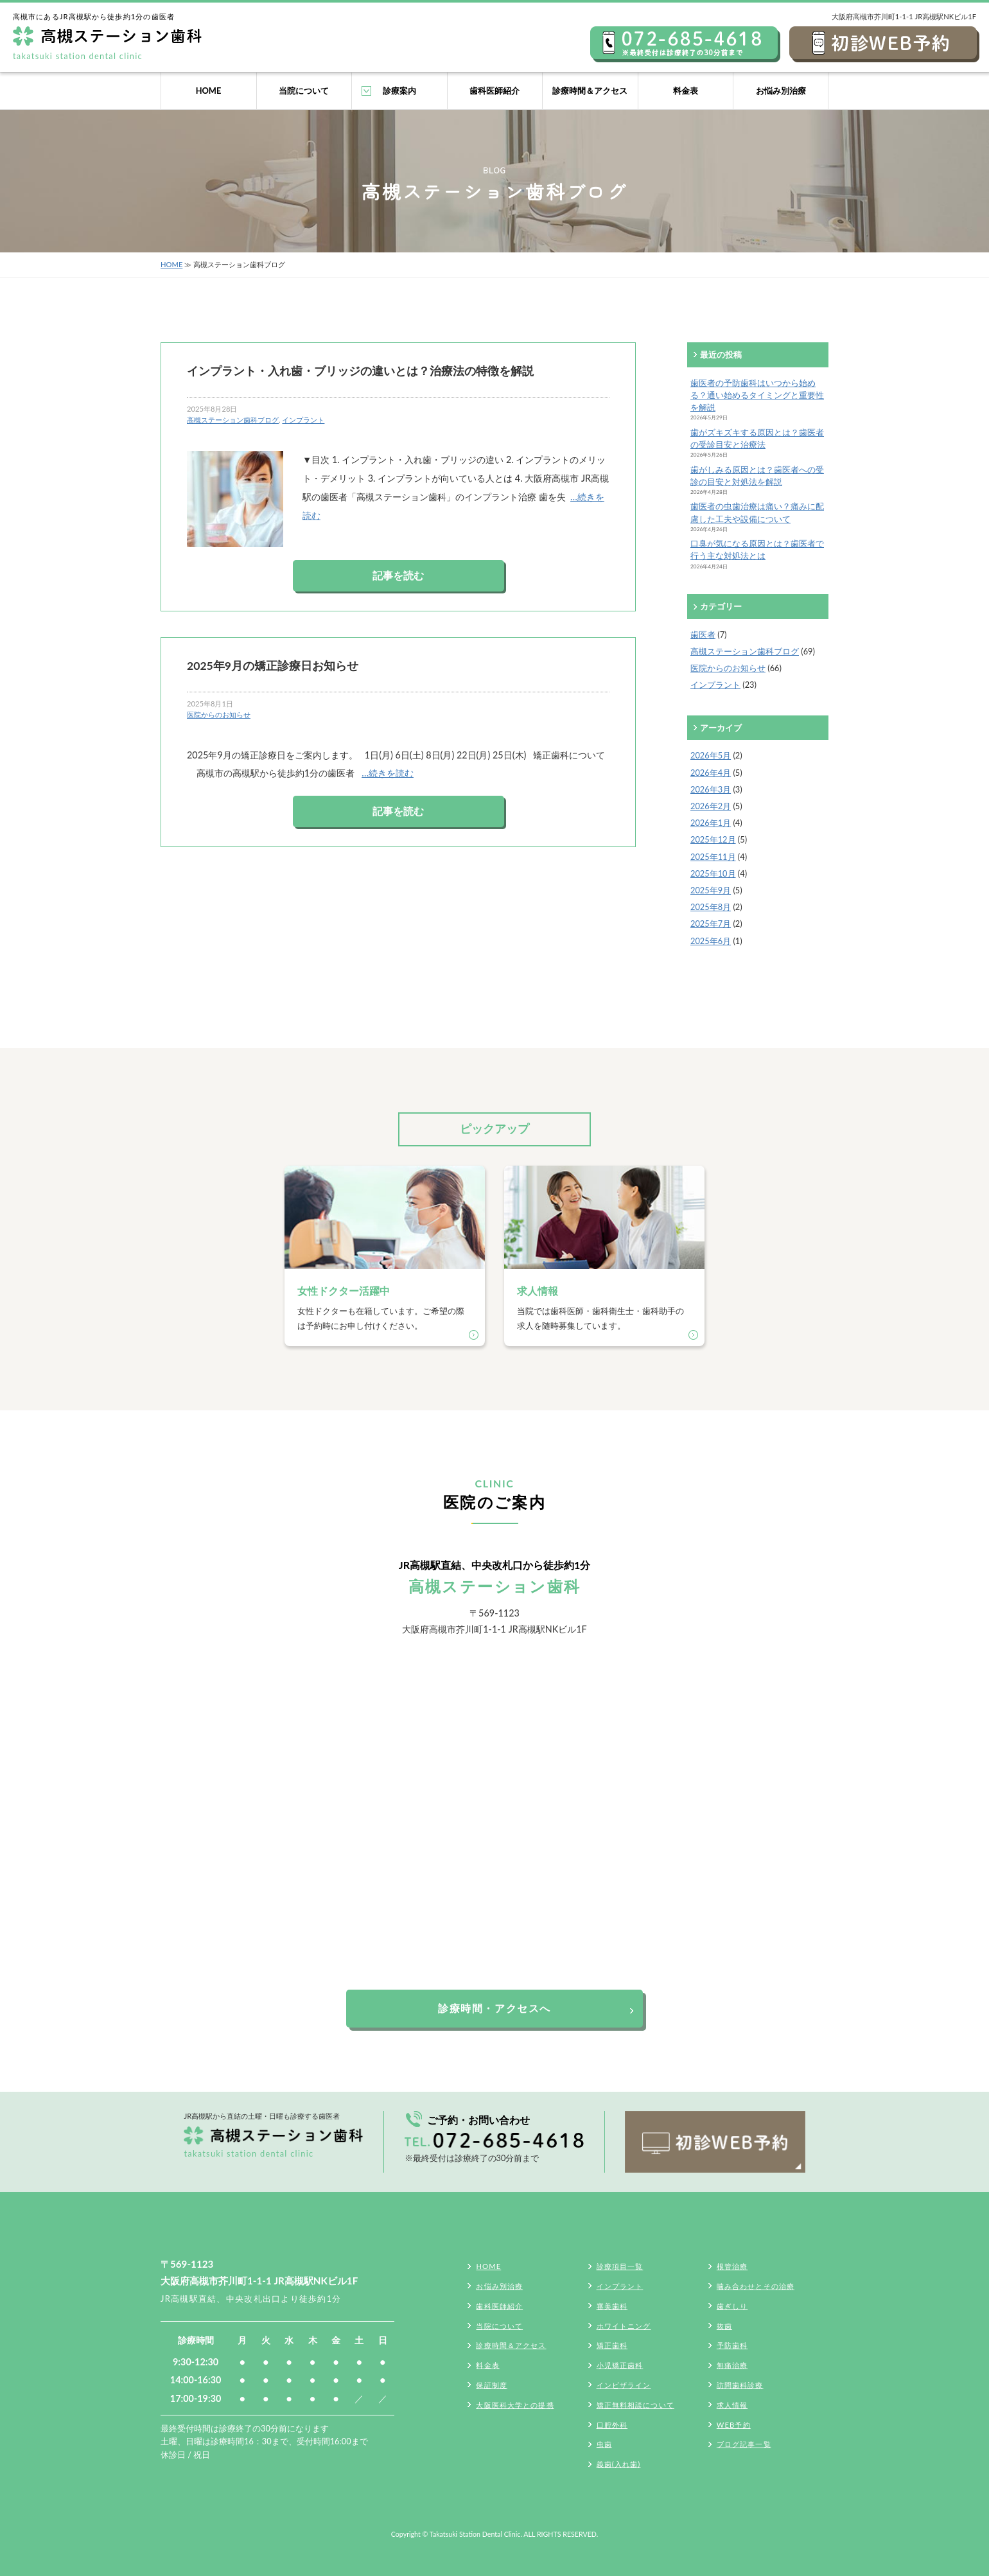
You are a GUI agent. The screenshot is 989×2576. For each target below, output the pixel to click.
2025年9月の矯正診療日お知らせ (272, 665)
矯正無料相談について (635, 2405)
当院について (304, 90)
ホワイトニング (624, 2326)
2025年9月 (710, 890)
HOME (209, 90)
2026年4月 (710, 772)
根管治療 (732, 2266)
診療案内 (399, 90)
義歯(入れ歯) (619, 2464)
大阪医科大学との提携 (515, 2405)
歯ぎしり (732, 2306)
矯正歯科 (612, 2345)
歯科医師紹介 (494, 90)
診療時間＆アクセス (589, 90)
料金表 (685, 90)
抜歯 (724, 2326)
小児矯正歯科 (620, 2365)
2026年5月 (710, 755)
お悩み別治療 (781, 90)
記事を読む (398, 575)
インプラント (303, 420)
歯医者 (702, 634)
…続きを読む (388, 772)
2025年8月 (710, 907)
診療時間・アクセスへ (494, 2008)
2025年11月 (713, 857)
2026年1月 (710, 823)
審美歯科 (612, 2306)
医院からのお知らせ (218, 714)
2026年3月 (710, 789)
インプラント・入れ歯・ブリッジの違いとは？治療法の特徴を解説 (360, 371)
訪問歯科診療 (740, 2385)
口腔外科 (612, 2425)
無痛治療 (732, 2365)
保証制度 (491, 2385)
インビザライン (624, 2385)
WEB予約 (734, 2425)
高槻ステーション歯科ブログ (233, 420)
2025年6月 (710, 941)
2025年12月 (713, 839)
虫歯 (604, 2444)
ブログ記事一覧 (744, 2444)
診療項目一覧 (620, 2266)
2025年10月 (713, 873)
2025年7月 (710, 923)
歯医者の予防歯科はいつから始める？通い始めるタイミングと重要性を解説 (757, 395)
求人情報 (732, 2405)
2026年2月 (710, 806)
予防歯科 (732, 2345)
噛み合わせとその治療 (755, 2286)
